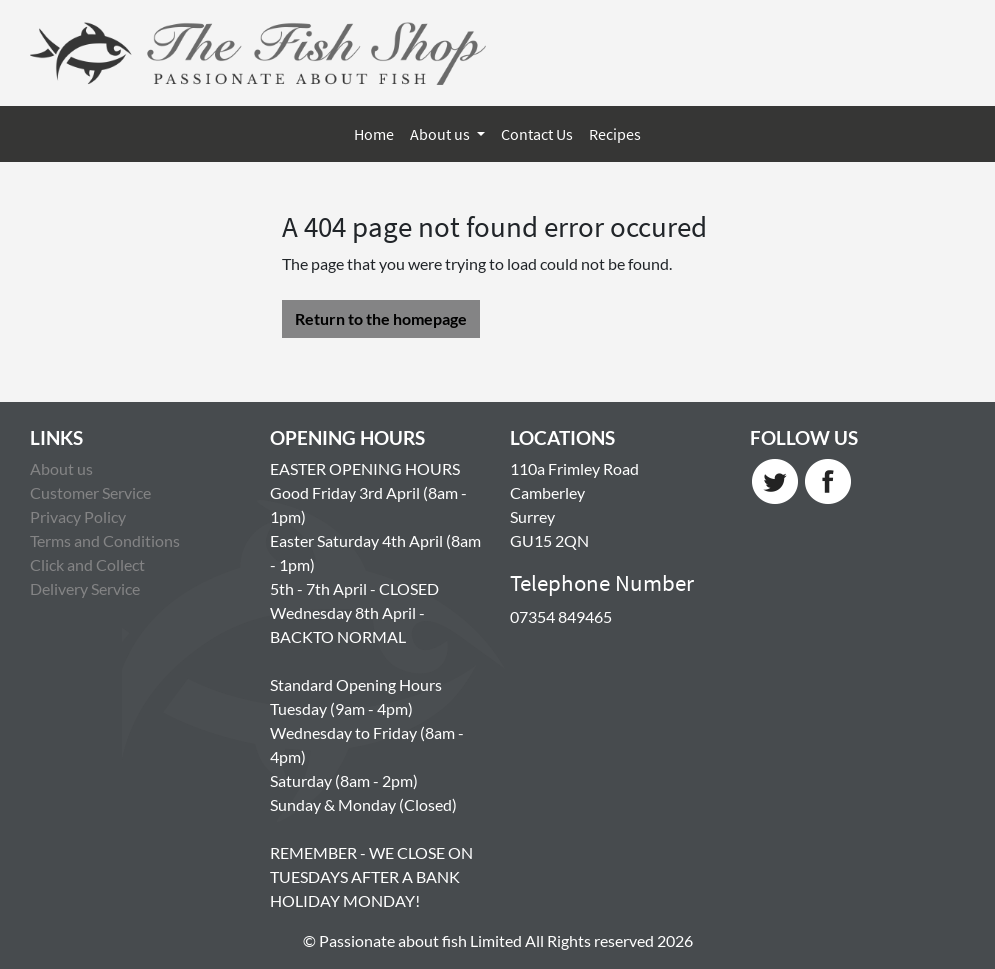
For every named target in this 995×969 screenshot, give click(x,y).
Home (374, 134)
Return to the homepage (381, 318)
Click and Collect (87, 564)
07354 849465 (561, 616)
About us (441, 134)
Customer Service (90, 492)
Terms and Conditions (105, 540)
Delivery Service (85, 588)
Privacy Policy (78, 516)
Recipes (615, 134)
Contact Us (537, 134)
